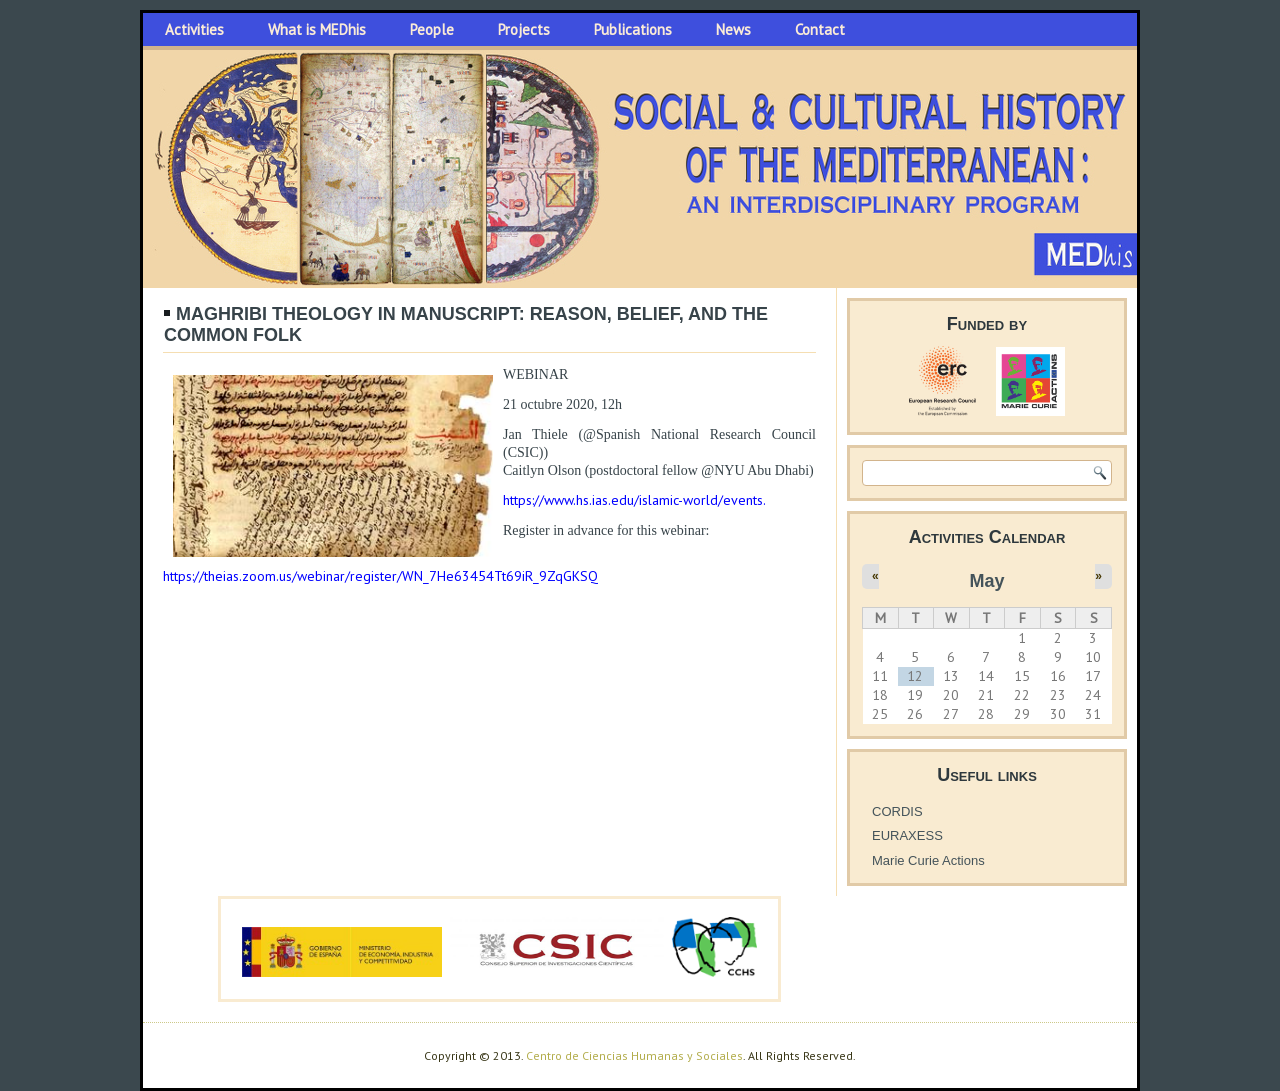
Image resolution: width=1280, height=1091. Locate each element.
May (986, 581)
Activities (194, 29)
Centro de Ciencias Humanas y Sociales (634, 1055)
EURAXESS (907, 835)
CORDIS (897, 811)
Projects (524, 29)
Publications (633, 29)
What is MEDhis (317, 29)
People (432, 29)
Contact (820, 29)
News (733, 29)
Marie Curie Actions (928, 860)
